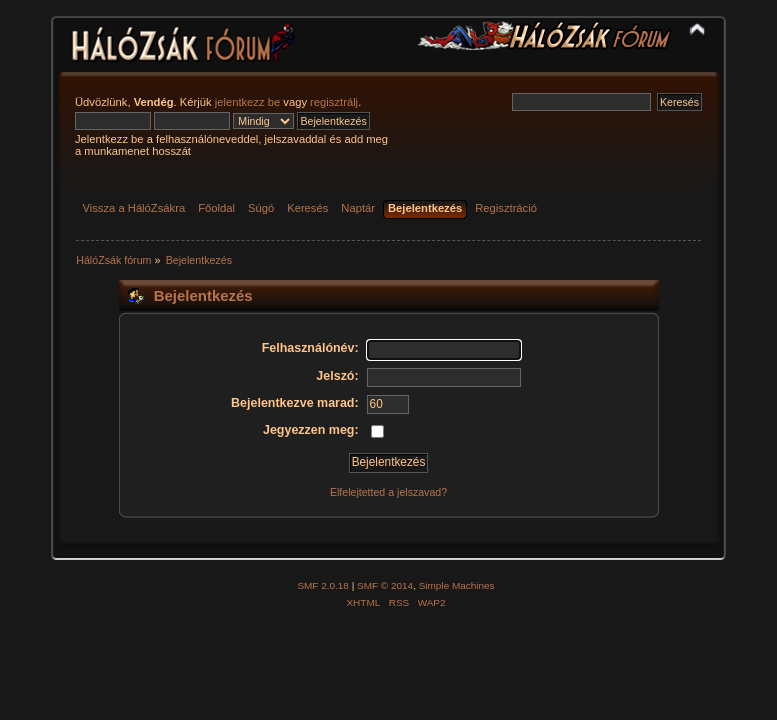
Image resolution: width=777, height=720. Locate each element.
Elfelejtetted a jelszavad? (388, 492)
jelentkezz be (247, 102)
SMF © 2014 (385, 585)
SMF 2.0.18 (323, 585)
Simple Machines (457, 585)
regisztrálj (334, 102)
